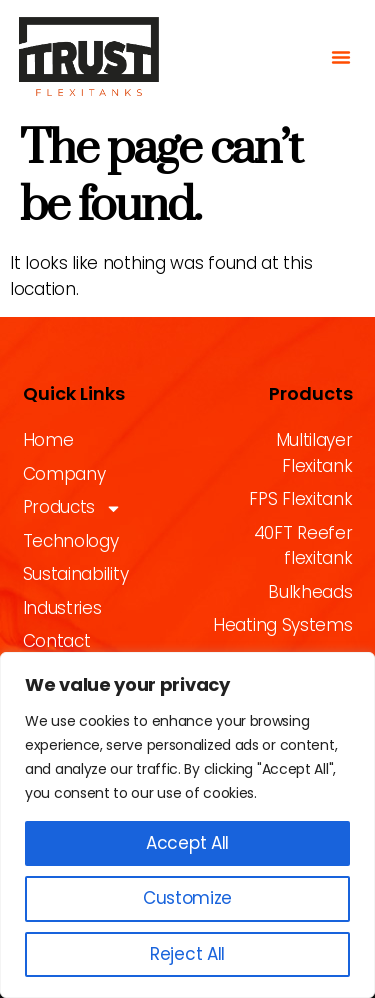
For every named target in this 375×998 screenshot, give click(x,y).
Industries (62, 608)
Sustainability (76, 574)
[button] (341, 57)
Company (64, 474)
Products (73, 508)
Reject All (187, 954)
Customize (187, 898)
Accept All (187, 843)
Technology (71, 541)
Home (48, 440)
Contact (57, 641)
